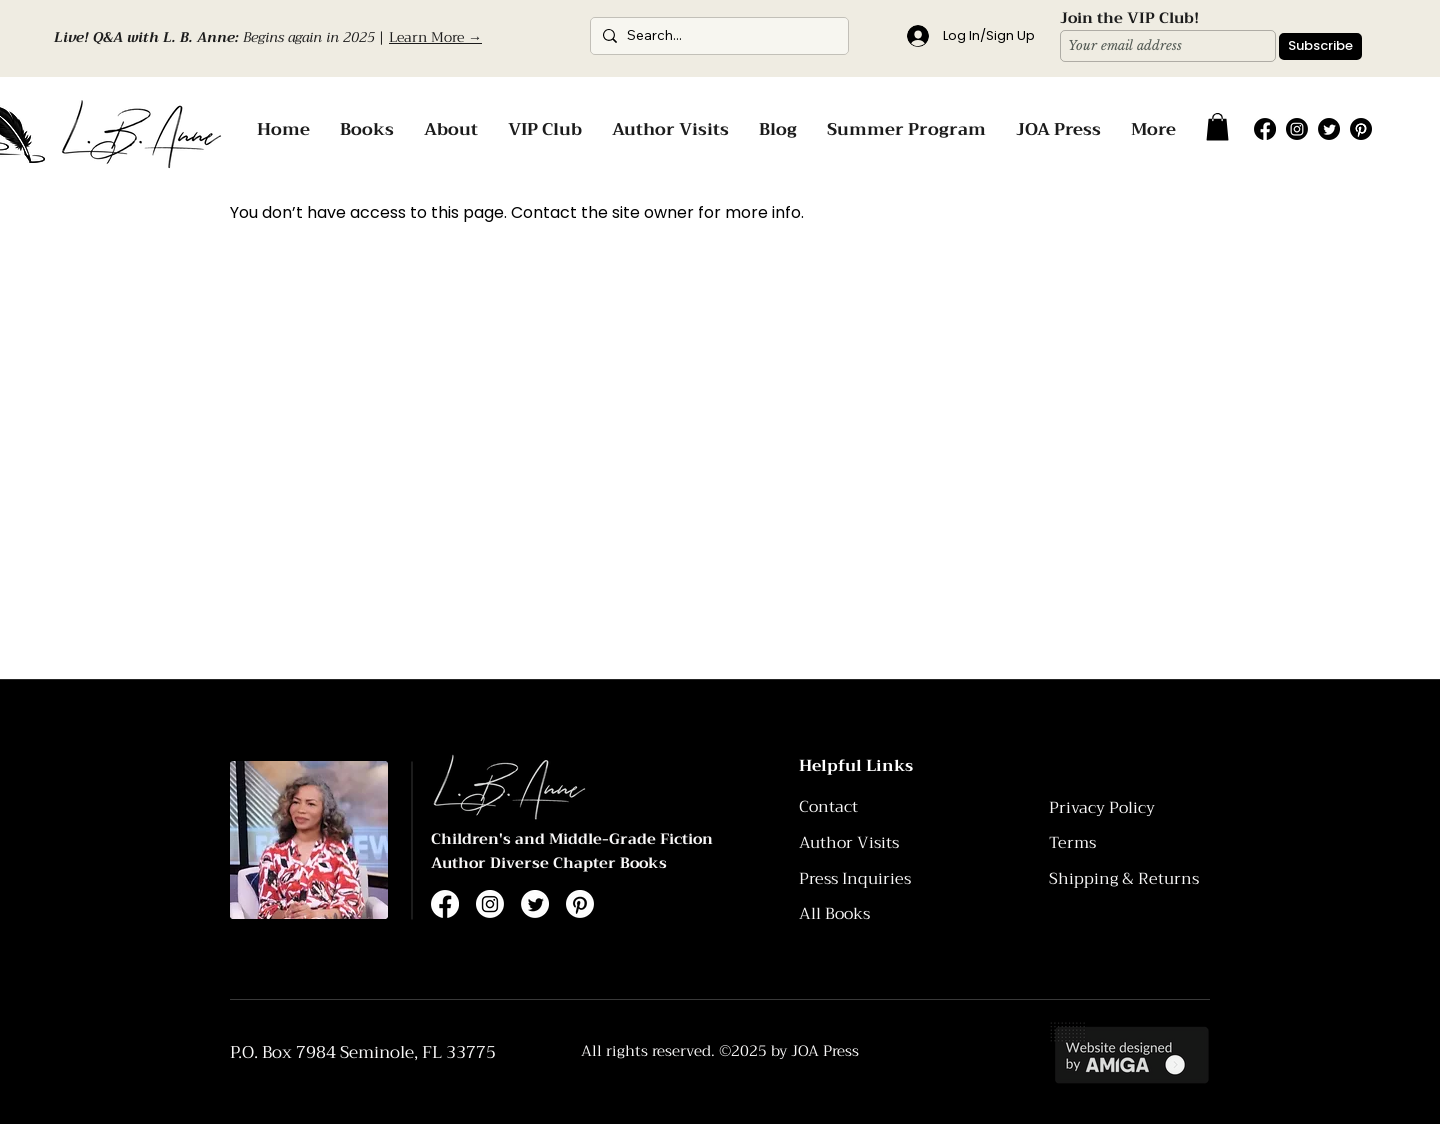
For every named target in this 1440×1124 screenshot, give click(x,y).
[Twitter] (1329, 129)
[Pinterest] (1361, 129)
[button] (1217, 126)
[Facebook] (1265, 129)
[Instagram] (1297, 129)
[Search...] (716, 36)
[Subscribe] (1320, 46)
